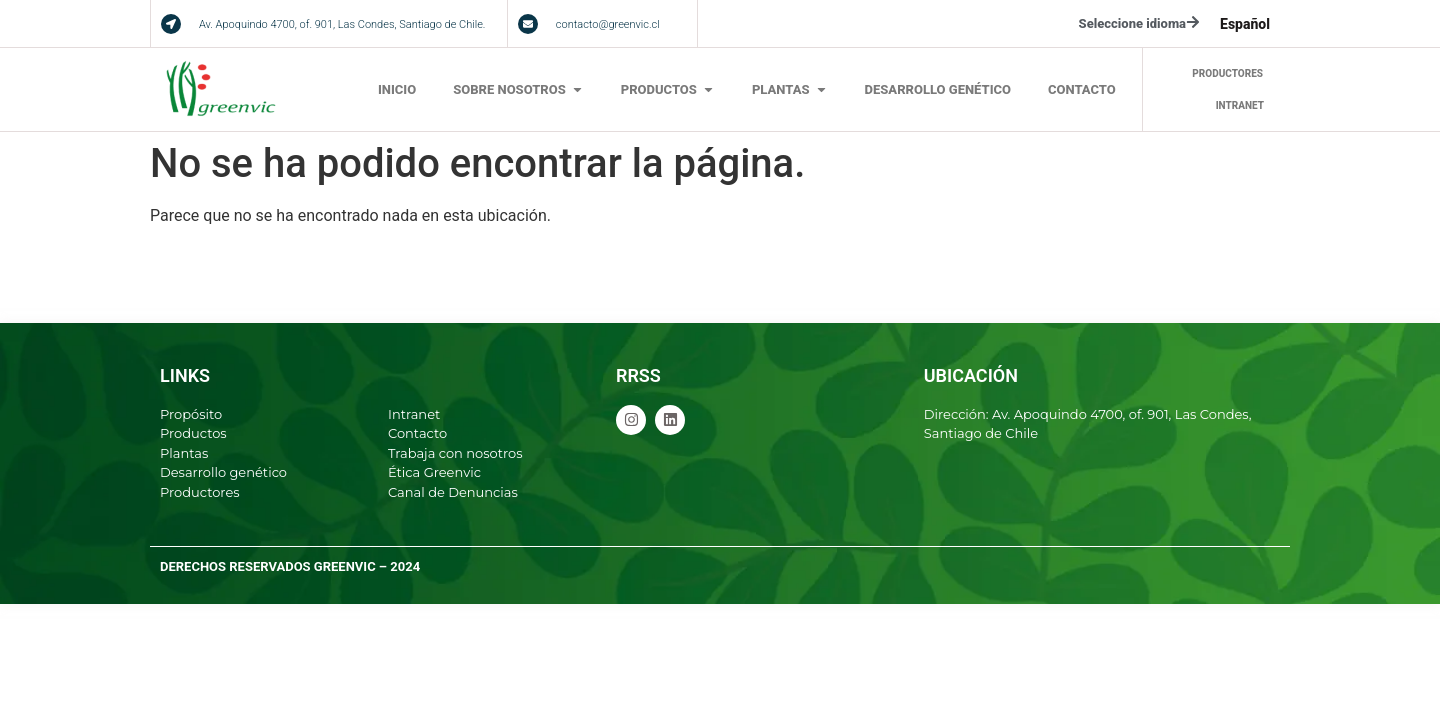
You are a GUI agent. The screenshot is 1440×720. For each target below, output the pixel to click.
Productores (200, 492)
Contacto (417, 433)
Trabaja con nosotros (455, 453)
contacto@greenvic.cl (608, 24)
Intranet (414, 414)
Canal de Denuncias (453, 492)
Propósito (191, 414)
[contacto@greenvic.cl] (528, 24)
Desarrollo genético (223, 472)
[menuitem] (1245, 24)
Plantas (184, 453)
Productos (193, 433)
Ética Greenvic (434, 472)
